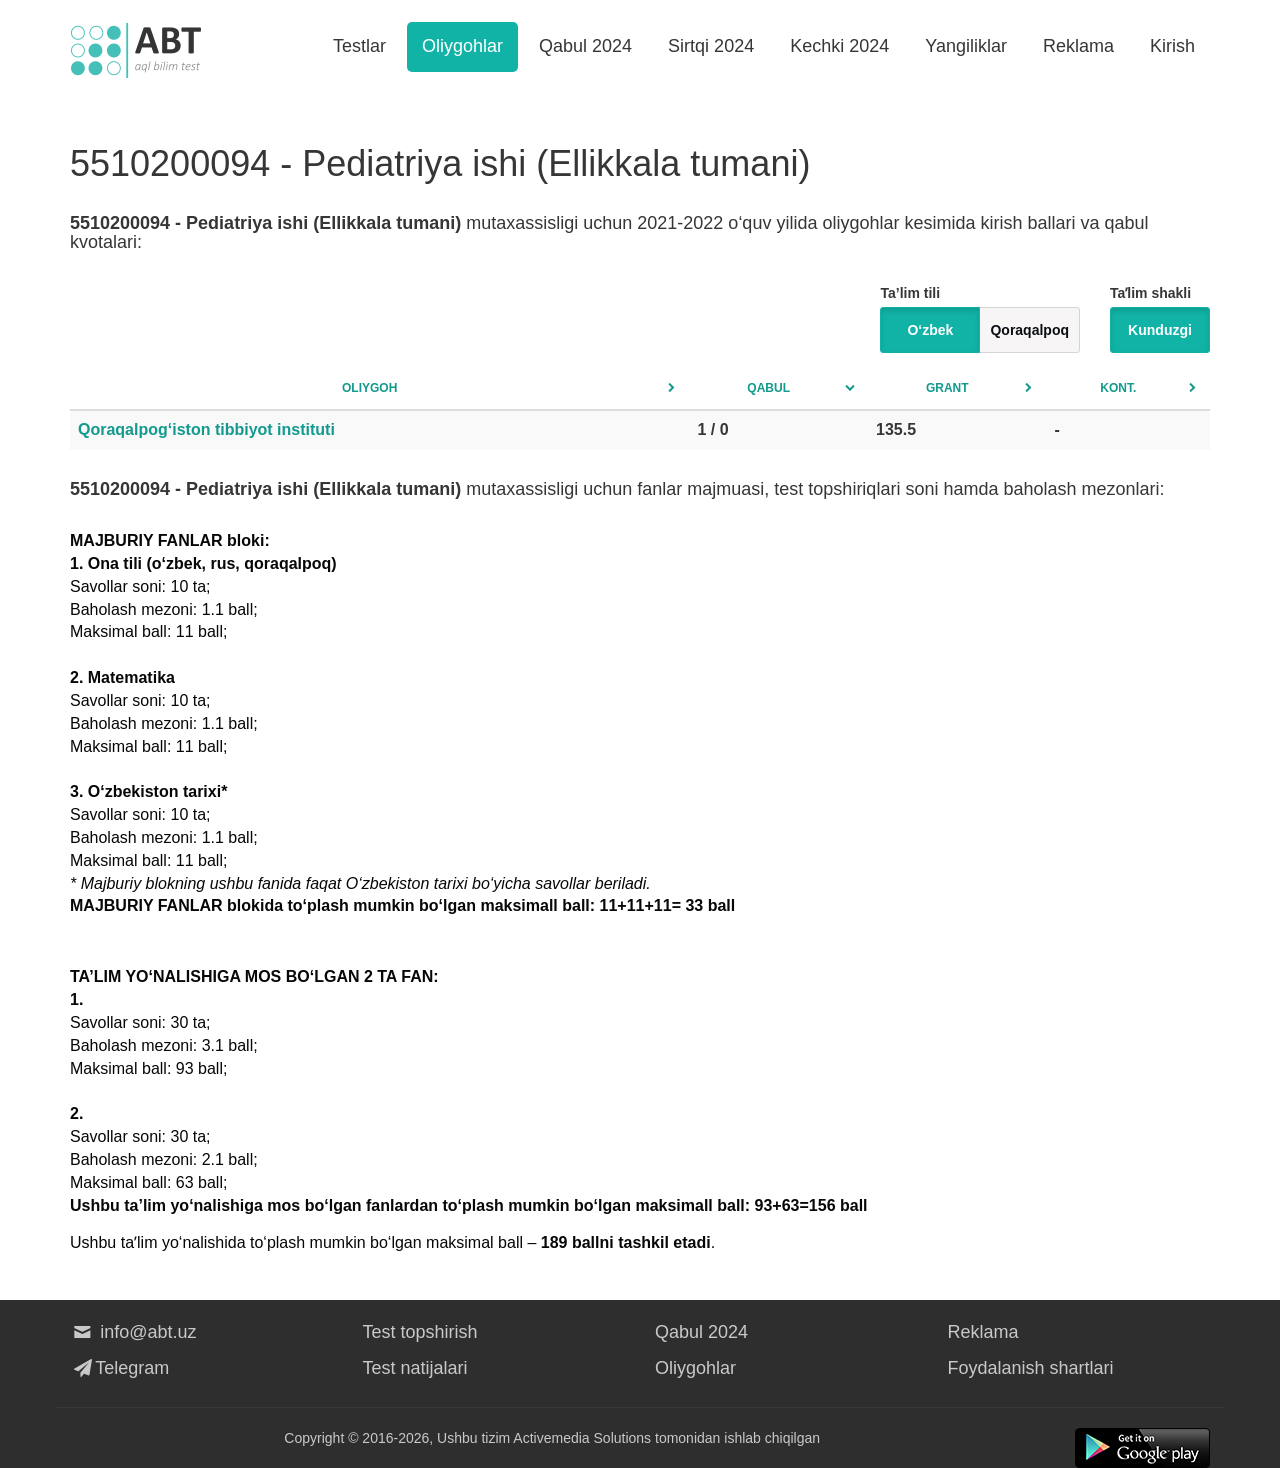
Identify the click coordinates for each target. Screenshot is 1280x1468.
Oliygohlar (462, 46)
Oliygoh (369, 388)
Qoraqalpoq (1029, 330)
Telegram (119, 1368)
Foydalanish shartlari (1031, 1368)
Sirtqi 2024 (711, 46)
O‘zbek (930, 330)
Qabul (768, 388)
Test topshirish (420, 1332)
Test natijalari (415, 1368)
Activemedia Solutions (582, 1438)
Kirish (1172, 46)
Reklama (1078, 46)
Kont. (1118, 388)
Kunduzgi (1160, 330)
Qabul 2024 (585, 46)
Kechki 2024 (839, 46)
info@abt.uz (133, 1332)
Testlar (359, 46)
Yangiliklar (966, 46)
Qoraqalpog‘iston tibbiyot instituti (206, 429)
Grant (947, 388)
